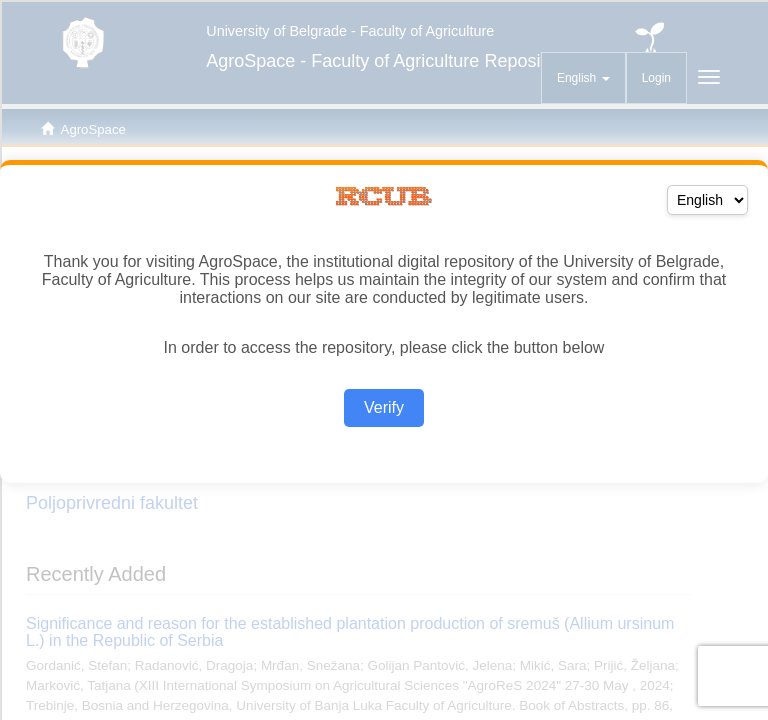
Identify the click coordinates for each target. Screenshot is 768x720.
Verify (384, 407)
